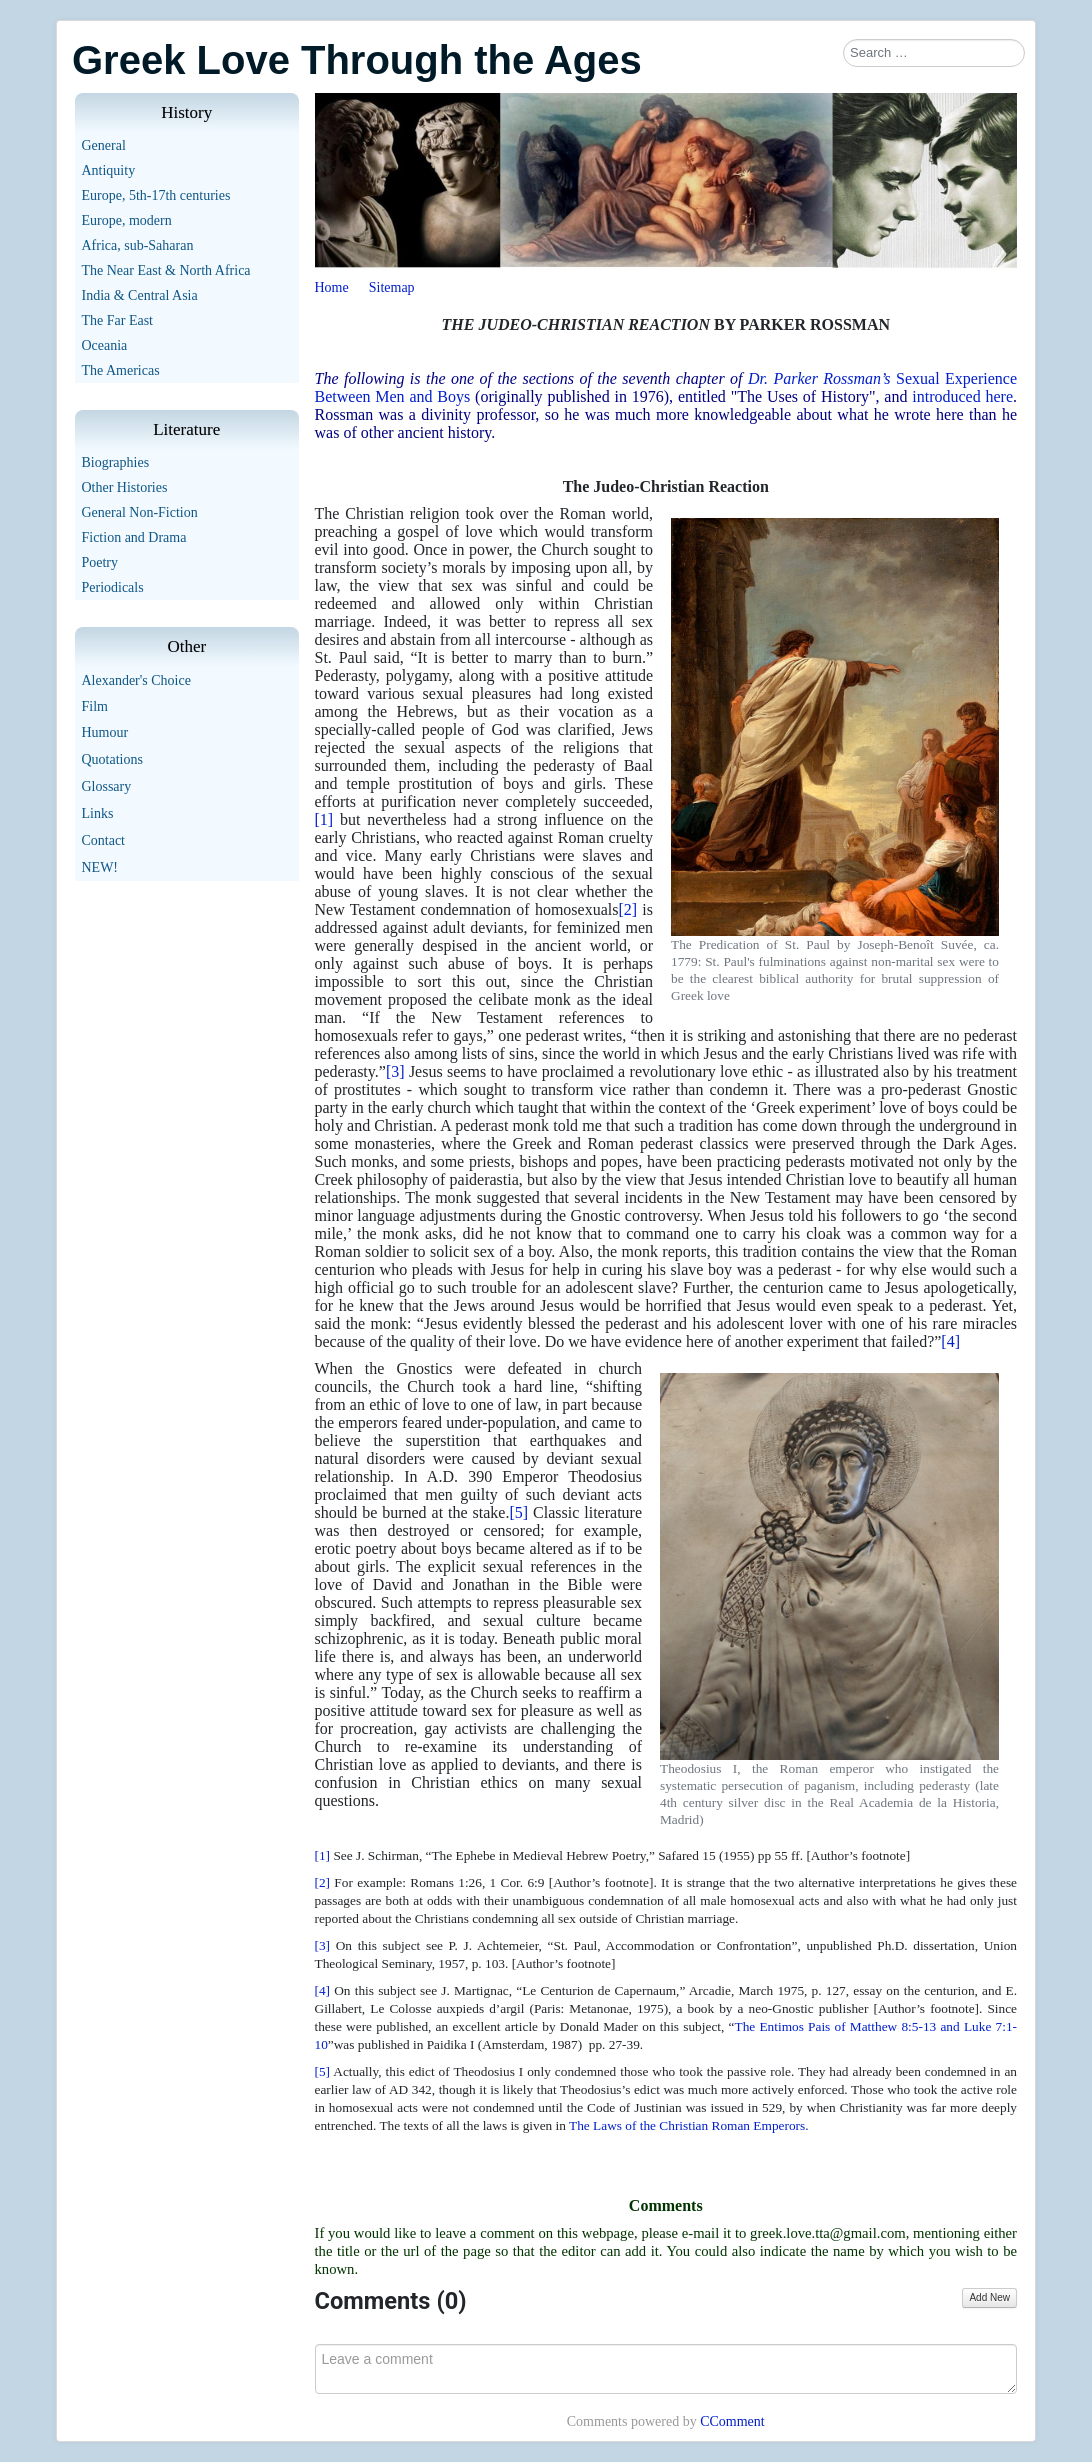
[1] (324, 819)
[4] (950, 1341)
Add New (989, 2297)
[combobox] (934, 53)
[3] (395, 1071)
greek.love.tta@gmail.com (828, 2233)
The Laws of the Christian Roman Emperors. (688, 2125)
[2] (627, 909)
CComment (732, 2421)
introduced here (962, 396)
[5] (518, 1512)
